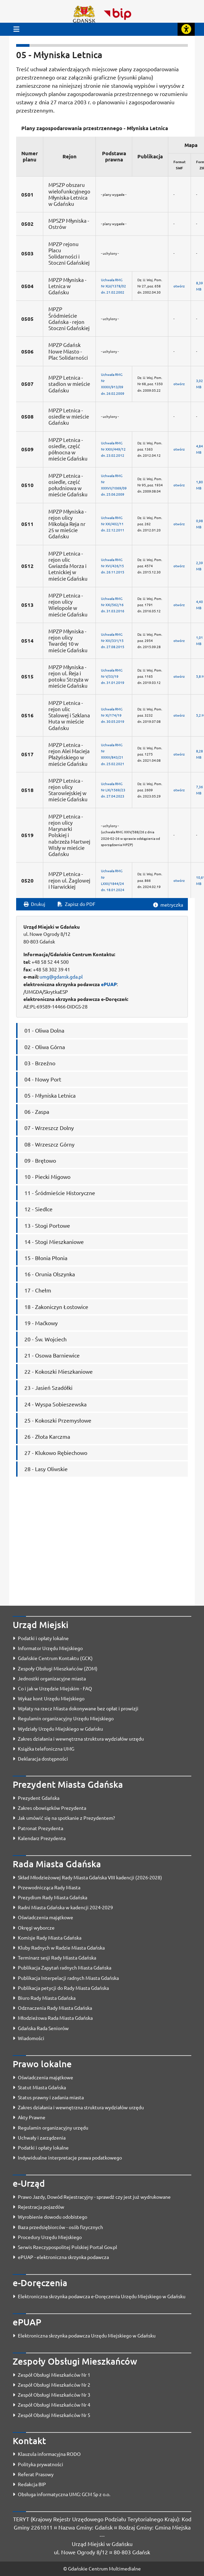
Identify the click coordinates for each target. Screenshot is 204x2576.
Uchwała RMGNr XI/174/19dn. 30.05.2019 (112, 715)
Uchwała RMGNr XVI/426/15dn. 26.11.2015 (112, 565)
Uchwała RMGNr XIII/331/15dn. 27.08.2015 (112, 640)
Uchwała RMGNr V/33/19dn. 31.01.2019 (112, 676)
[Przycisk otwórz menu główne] (16, 29)
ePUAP (109, 984)
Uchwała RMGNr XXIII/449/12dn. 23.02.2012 (113, 449)
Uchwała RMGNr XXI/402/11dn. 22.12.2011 (112, 523)
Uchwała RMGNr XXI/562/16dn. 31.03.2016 (112, 604)
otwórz (179, 285)
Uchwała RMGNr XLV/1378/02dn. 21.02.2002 (113, 286)
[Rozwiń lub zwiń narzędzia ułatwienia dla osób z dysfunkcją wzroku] (186, 29)
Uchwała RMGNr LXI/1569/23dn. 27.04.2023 (113, 790)
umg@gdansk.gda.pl (61, 976)
